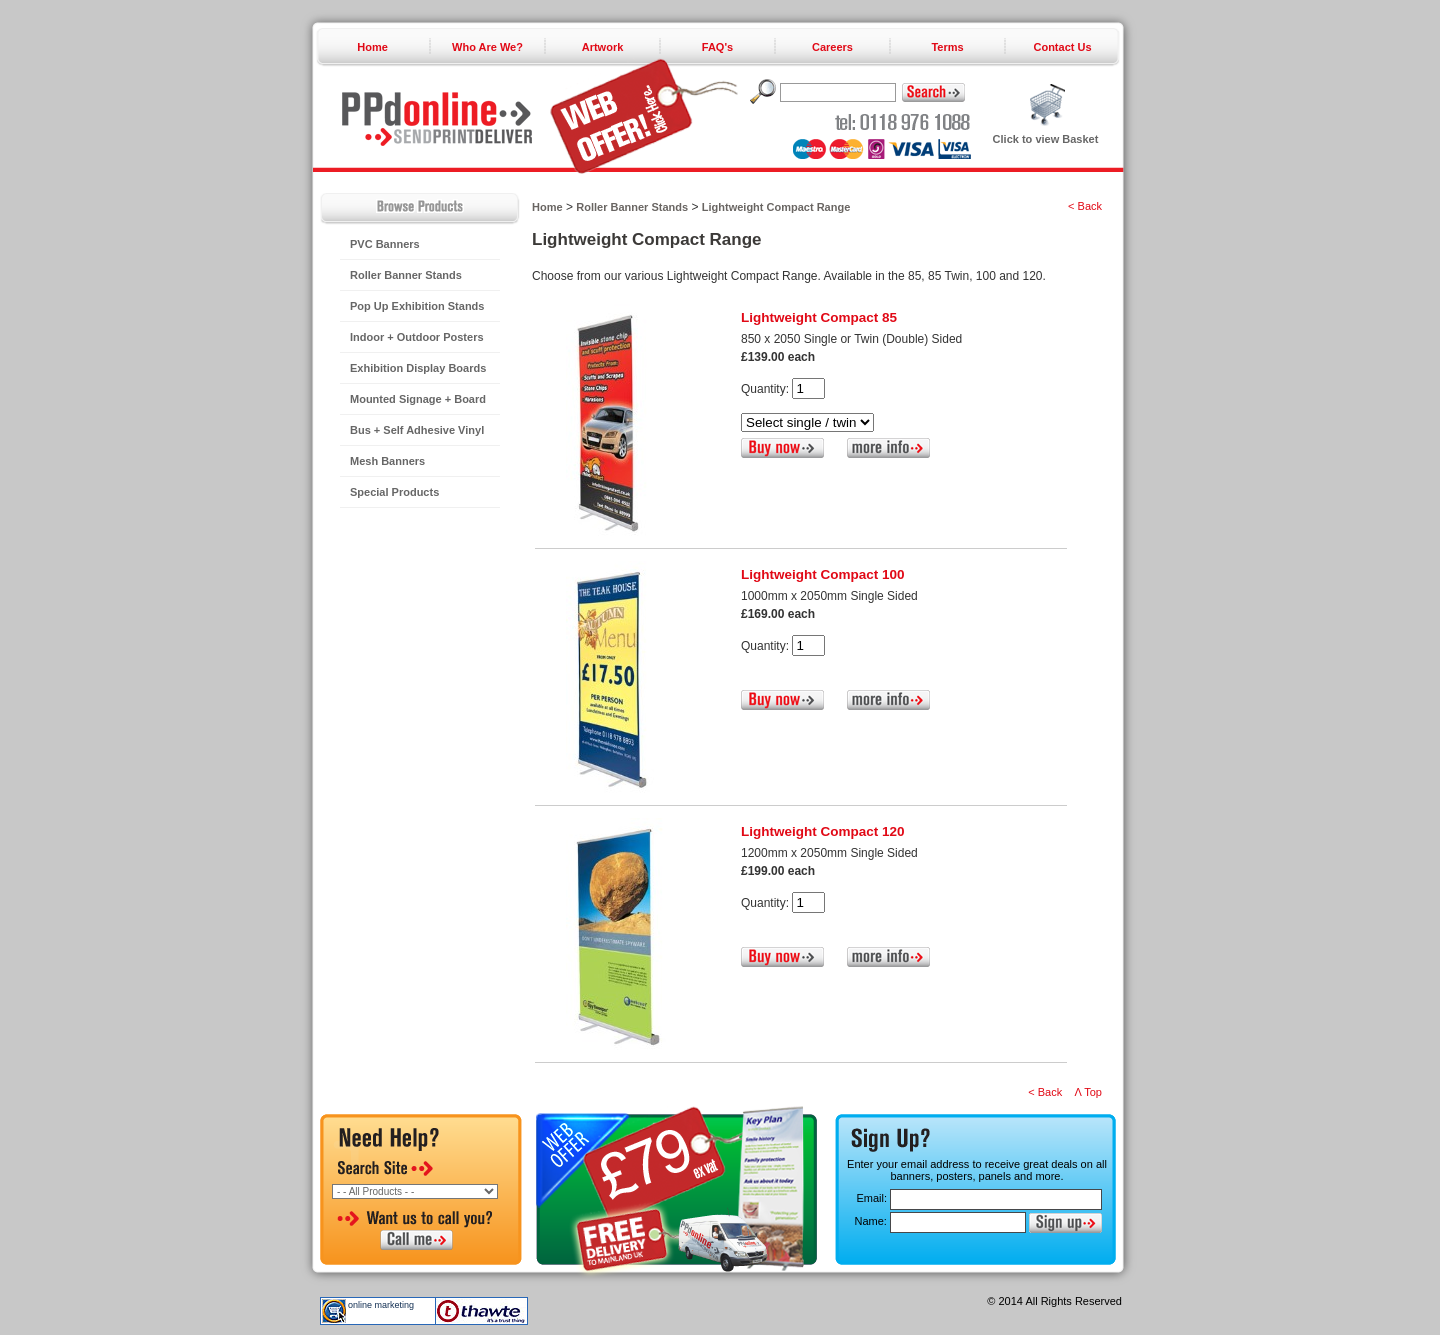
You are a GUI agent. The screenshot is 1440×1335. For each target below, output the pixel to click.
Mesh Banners (387, 461)
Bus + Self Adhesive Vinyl (417, 430)
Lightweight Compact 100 (823, 574)
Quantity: (765, 389)
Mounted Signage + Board (418, 399)
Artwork (603, 47)
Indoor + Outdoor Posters (417, 337)
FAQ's (717, 47)
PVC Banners (385, 244)
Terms (947, 47)
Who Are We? (487, 47)
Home (372, 47)
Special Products (394, 492)
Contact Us (1062, 47)
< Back (1085, 206)
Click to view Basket (1046, 139)
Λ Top (1088, 1092)
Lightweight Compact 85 (819, 317)
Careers (832, 47)
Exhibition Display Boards (418, 368)
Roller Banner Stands (406, 275)
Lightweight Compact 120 (823, 831)
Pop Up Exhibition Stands (417, 306)
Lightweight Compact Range (776, 207)
